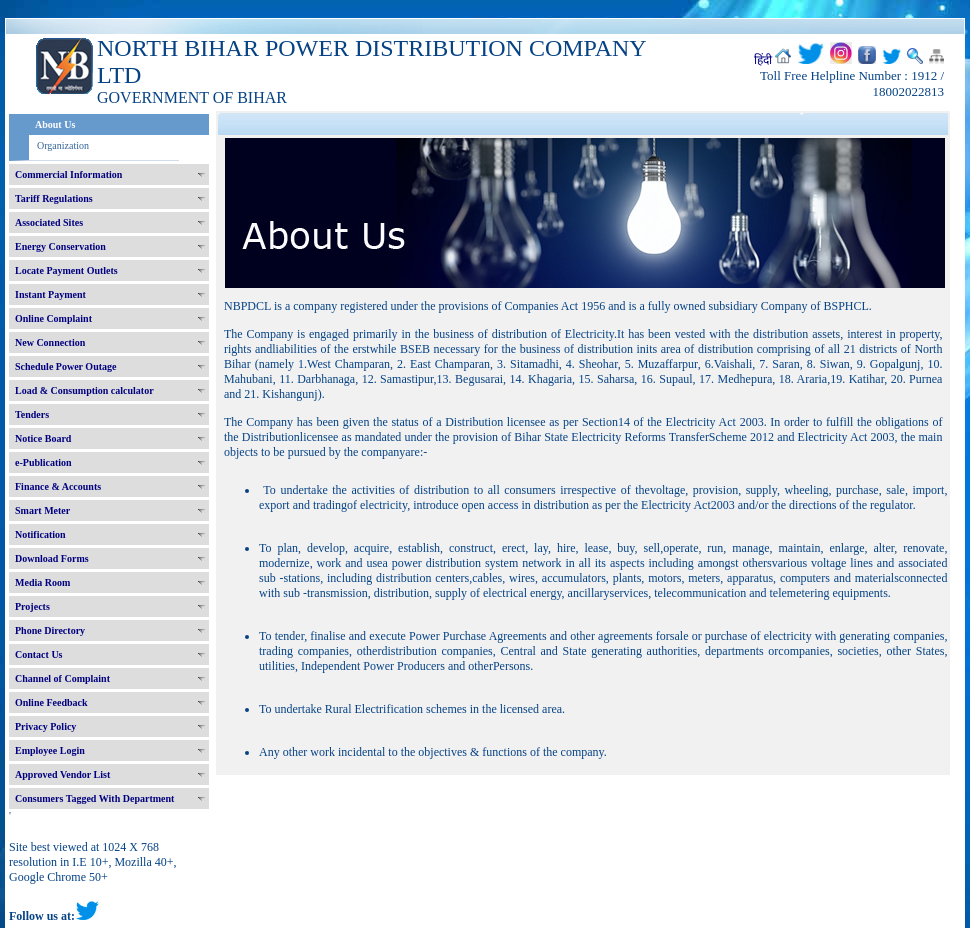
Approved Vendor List (62, 774)
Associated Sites (49, 222)
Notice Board (43, 438)
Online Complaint (53, 318)
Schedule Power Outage (65, 366)
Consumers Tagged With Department (94, 798)
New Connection (50, 342)
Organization (63, 145)
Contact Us (39, 654)
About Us (55, 124)
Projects (32, 606)
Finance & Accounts (58, 486)
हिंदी (763, 60)
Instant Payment (50, 294)
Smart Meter (42, 510)
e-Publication (43, 462)
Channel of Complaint (62, 678)
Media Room (42, 582)
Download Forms (52, 558)
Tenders (32, 414)
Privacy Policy (45, 726)
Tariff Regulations (54, 198)
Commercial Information (68, 174)
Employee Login (50, 750)
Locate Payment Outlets (66, 270)
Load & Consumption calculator (84, 390)
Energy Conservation (60, 246)
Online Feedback (51, 702)
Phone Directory (50, 630)
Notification (40, 534)
